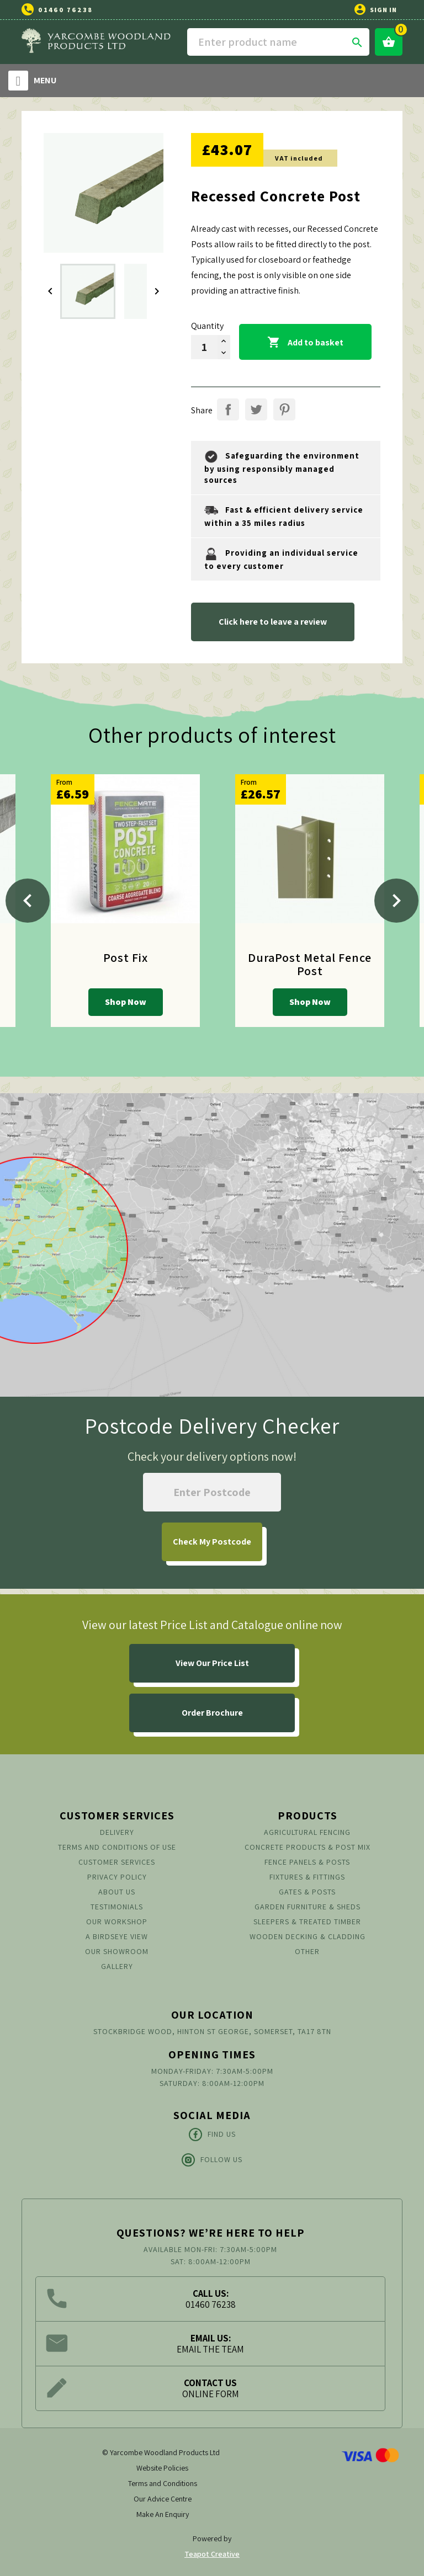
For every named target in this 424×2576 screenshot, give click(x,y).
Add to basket (305, 343)
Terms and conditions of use (117, 1847)
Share (228, 409)
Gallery (117, 1966)
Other (307, 1951)
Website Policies (162, 2468)
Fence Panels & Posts (307, 1862)
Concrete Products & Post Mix (307, 1847)
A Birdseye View (117, 1936)
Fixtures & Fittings (307, 1877)
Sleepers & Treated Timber (307, 1921)
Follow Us (212, 2160)
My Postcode (212, 1541)
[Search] (278, 42)
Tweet (256, 409)
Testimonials (117, 1907)
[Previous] (28, 901)
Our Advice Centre (163, 2499)
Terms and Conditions (162, 2483)
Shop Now (125, 1002)
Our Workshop (116, 1921)
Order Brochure (212, 1712)
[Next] (396, 901)
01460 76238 (65, 10)
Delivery (117, 1832)
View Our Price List (212, 1663)
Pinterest (284, 409)
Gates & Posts (307, 1892)
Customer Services (116, 1862)
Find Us (212, 2134)
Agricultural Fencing (307, 1832)
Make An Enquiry (162, 2514)
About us (116, 1892)
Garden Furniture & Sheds (308, 1907)
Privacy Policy (117, 1877)
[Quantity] (204, 347)
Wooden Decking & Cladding (307, 1936)
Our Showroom (117, 1951)
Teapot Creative (212, 2554)
